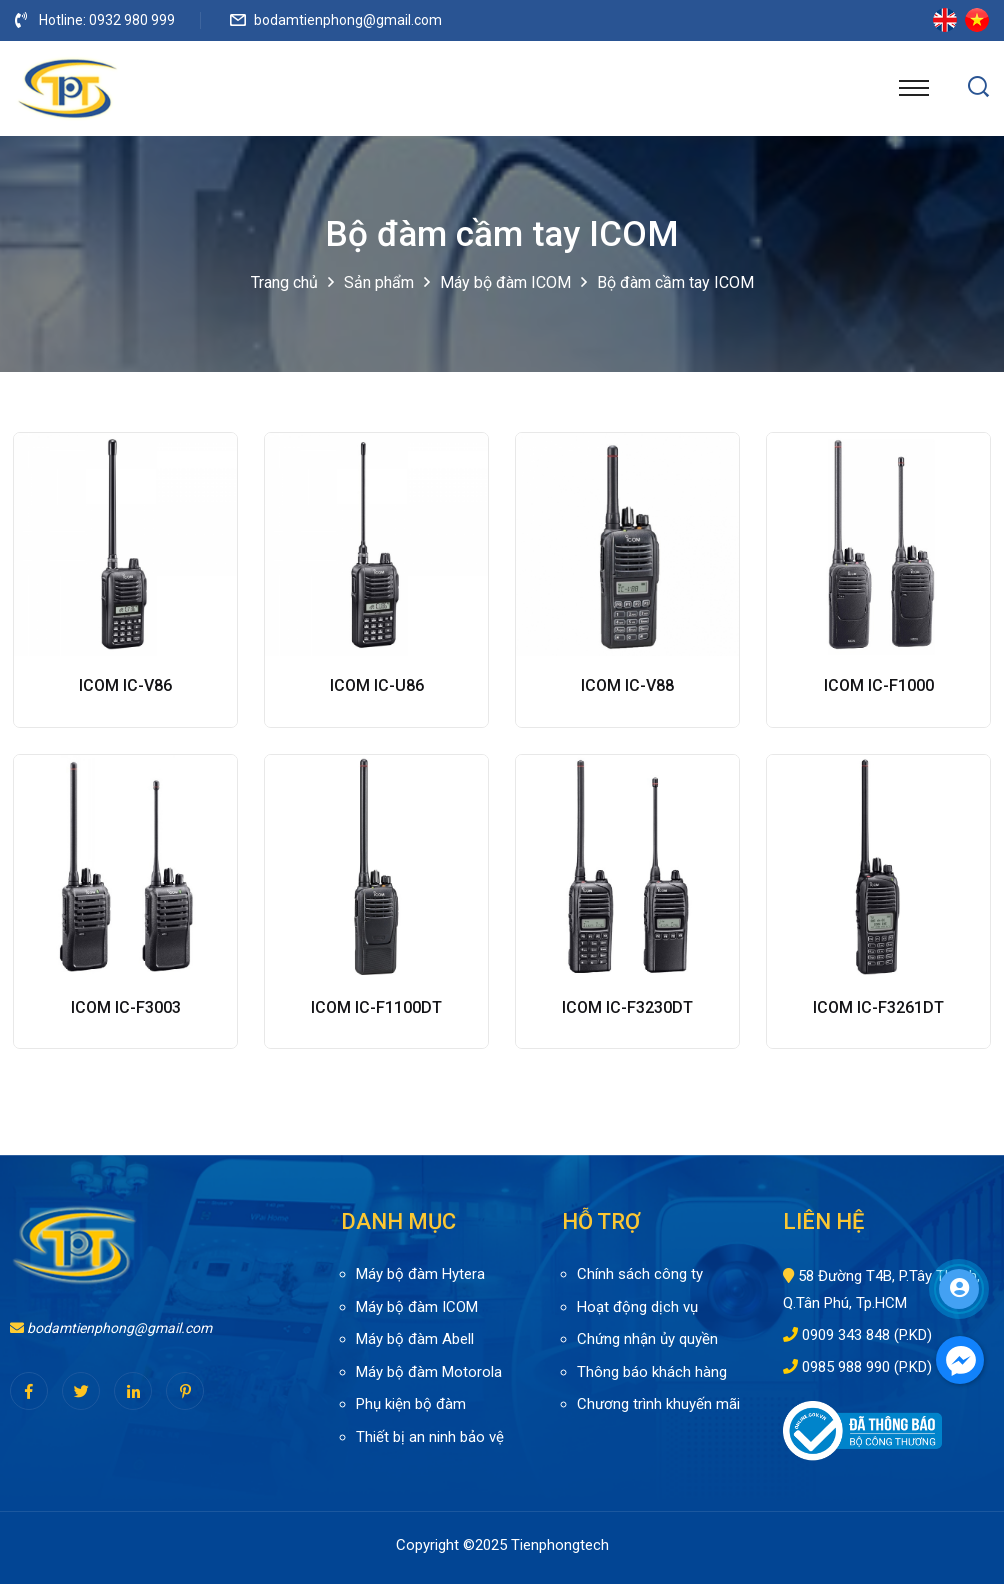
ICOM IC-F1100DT (376, 1007)
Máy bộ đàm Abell (415, 1339)
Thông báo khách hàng (652, 1372)
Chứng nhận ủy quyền (647, 1339)
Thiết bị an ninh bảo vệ (430, 1437)
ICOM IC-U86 (377, 685)
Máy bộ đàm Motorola (429, 1372)
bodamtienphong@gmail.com (348, 20)
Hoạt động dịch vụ (637, 1307)
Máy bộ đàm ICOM (505, 282)
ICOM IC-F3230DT (627, 1007)
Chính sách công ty (640, 1274)
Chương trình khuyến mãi (658, 1404)
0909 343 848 (846, 1335)
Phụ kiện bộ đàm (411, 1404)
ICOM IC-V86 (125, 685)
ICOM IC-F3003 (126, 1007)
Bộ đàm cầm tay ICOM (675, 282)
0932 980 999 (132, 20)
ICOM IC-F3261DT (878, 1007)
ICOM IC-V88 (627, 685)
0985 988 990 (846, 1367)
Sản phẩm (379, 282)
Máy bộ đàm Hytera (420, 1274)
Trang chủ (284, 282)
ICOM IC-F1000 (879, 685)
